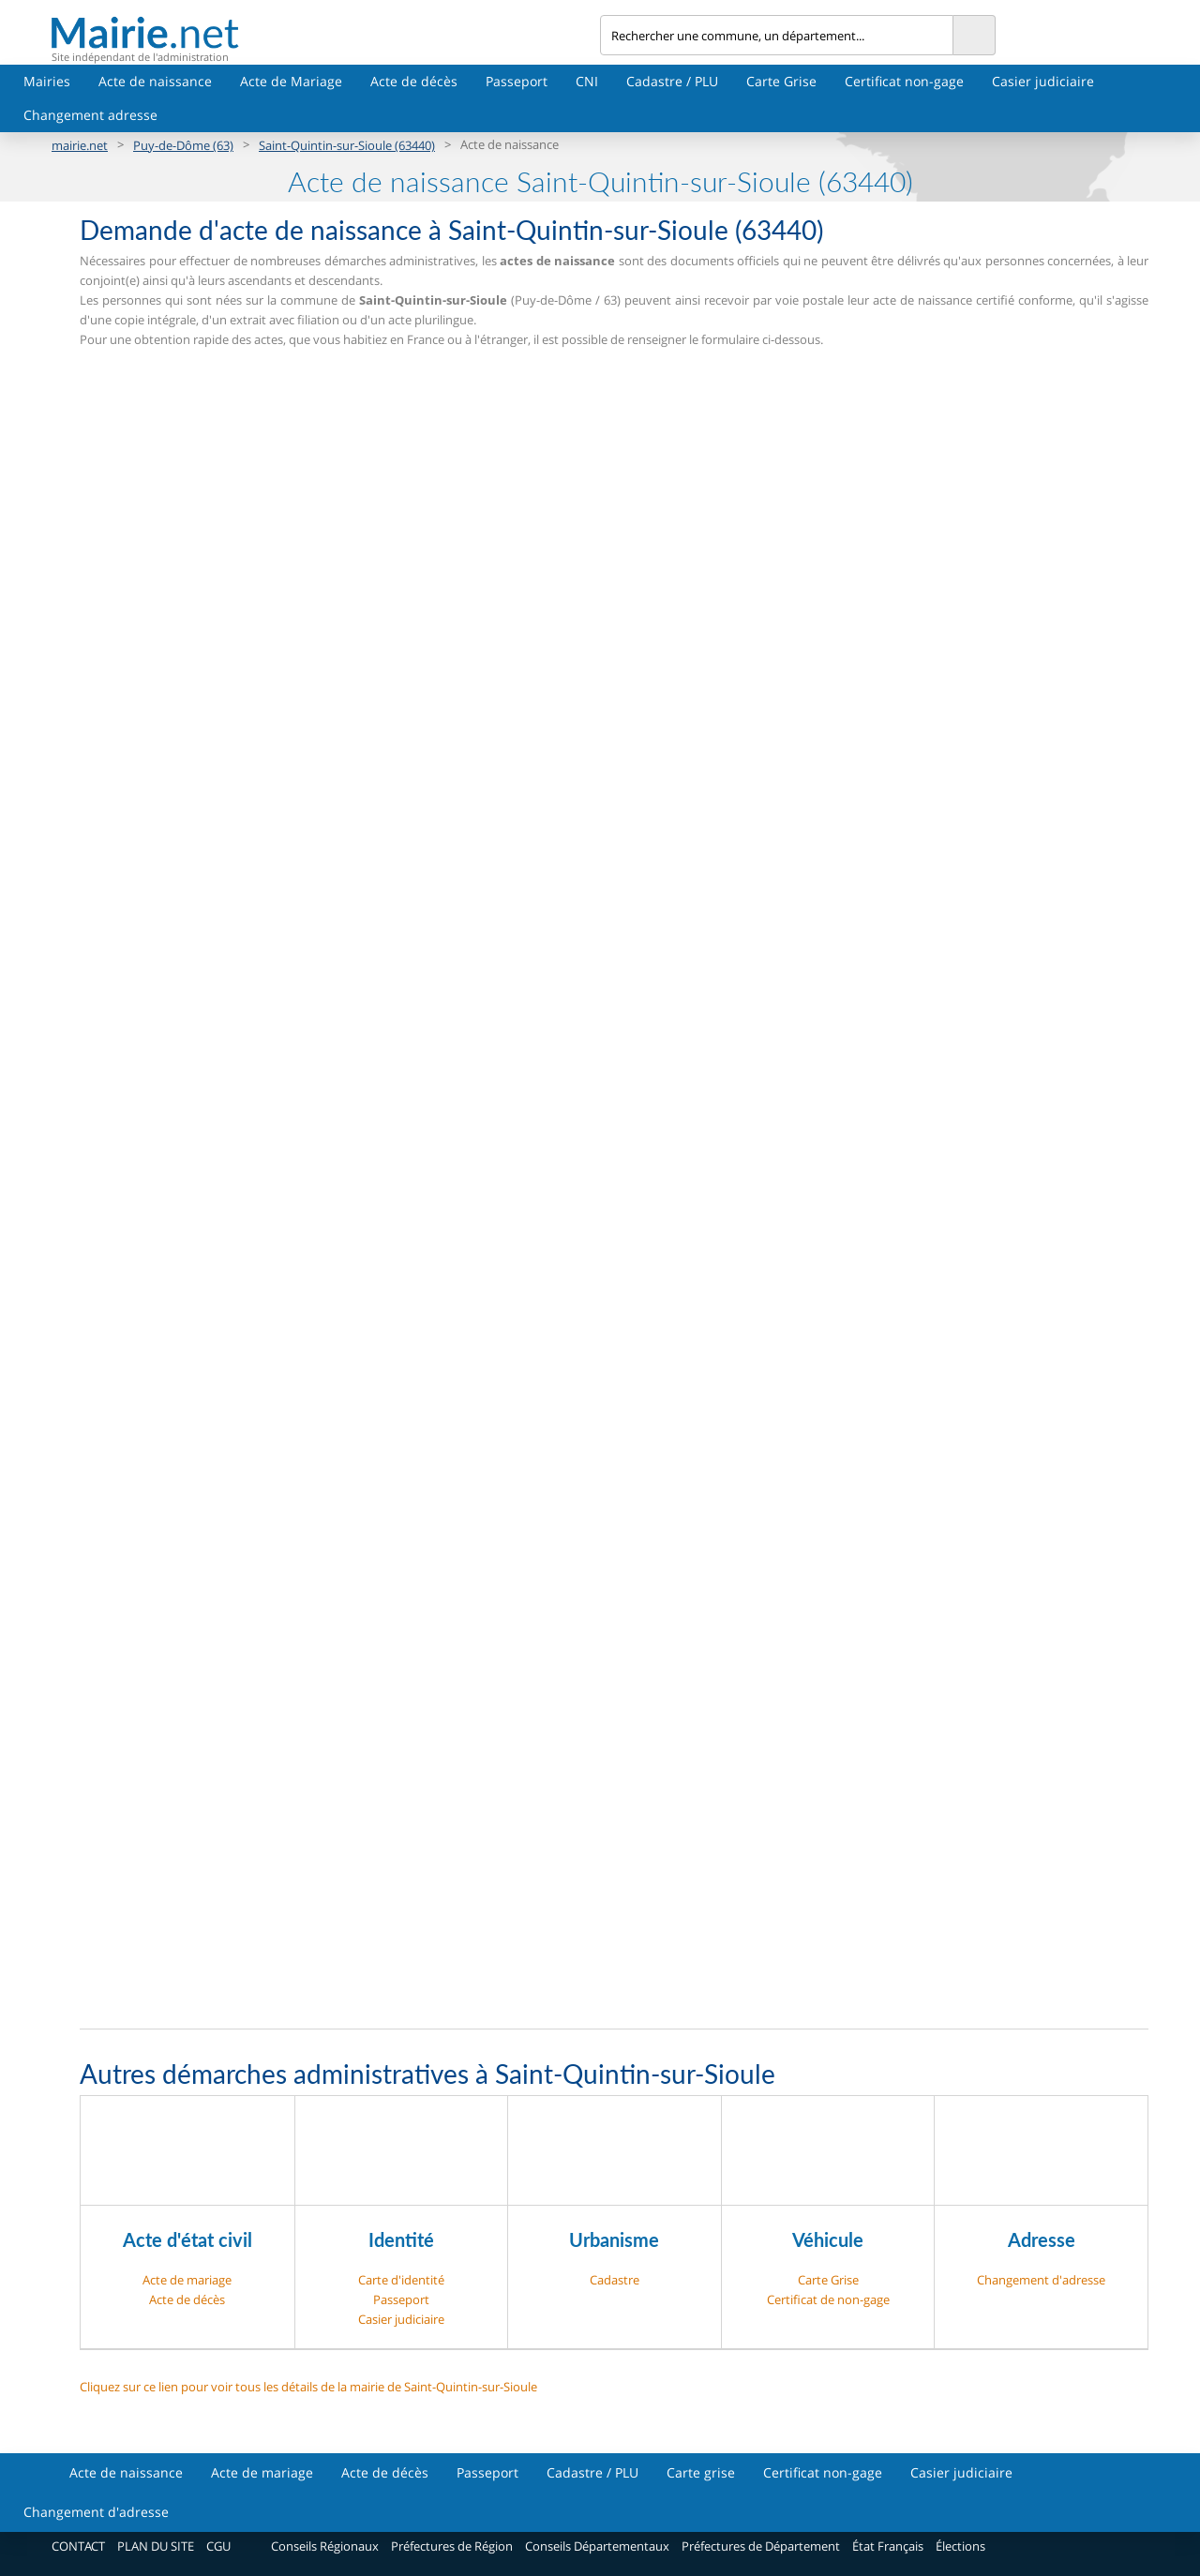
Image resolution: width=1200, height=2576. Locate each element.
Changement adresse (90, 115)
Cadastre (614, 2279)
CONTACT (78, 2546)
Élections (960, 2546)
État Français (887, 2546)
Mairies (46, 81)
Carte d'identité (401, 2279)
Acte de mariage (187, 2279)
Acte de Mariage (291, 81)
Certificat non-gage (904, 81)
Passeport (517, 81)
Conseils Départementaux (597, 2546)
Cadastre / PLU (672, 81)
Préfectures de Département (761, 2546)
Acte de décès (414, 81)
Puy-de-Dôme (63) (183, 145)
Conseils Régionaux (325, 2546)
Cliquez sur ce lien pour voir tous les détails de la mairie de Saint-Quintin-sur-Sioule (308, 2386)
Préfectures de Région (452, 2546)
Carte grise (701, 2472)
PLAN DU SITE (155, 2546)
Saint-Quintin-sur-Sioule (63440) (347, 145)
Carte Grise (781, 81)
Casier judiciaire (1043, 81)
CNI (587, 81)
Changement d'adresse (1041, 2279)
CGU (218, 2546)
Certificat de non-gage (828, 2299)
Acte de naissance (155, 81)
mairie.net (80, 145)
